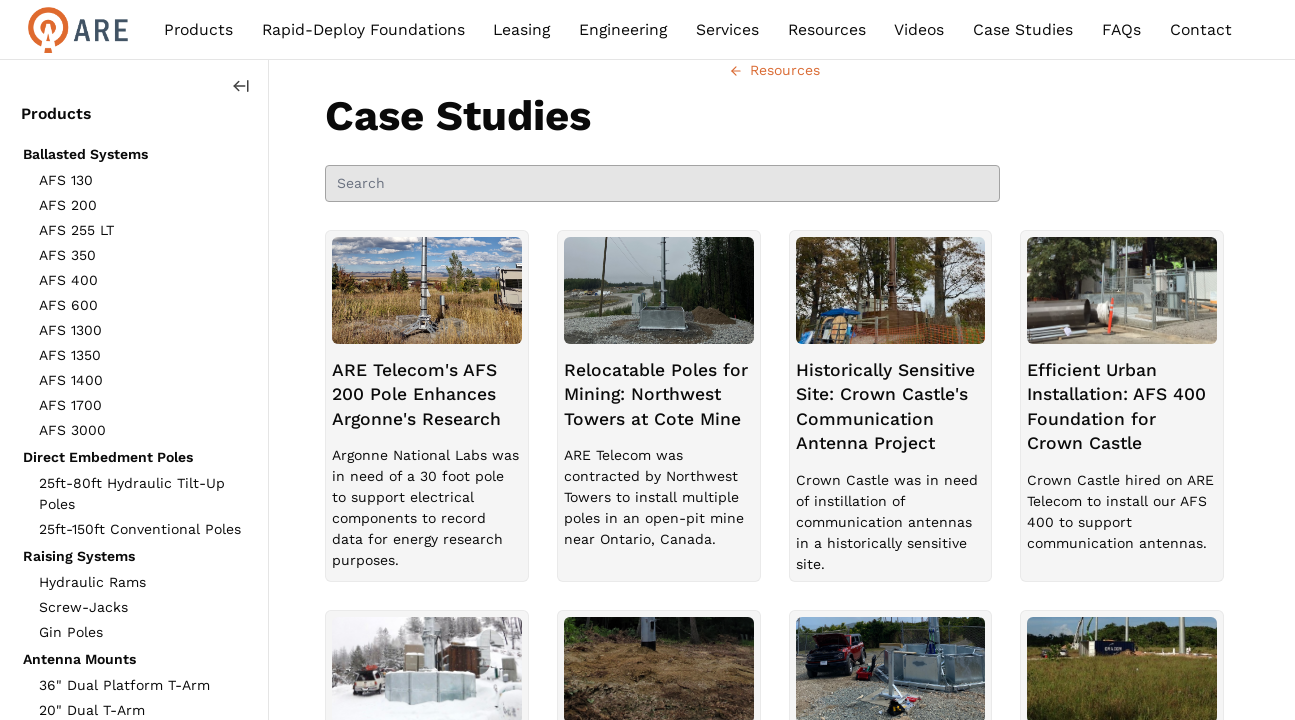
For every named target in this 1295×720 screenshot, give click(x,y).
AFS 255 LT (76, 230)
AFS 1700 (70, 405)
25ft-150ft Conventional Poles (140, 529)
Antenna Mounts (79, 659)
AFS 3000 (72, 430)
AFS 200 (68, 205)
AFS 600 (68, 305)
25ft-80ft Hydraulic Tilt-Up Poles (132, 493)
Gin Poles (71, 632)
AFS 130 (66, 180)
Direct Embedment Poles (108, 457)
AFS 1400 (71, 380)
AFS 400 (68, 280)
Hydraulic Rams (92, 582)
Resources (774, 70)
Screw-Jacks (83, 607)
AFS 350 (67, 255)
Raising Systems (79, 556)
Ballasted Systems (85, 154)
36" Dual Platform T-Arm (124, 685)
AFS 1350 (70, 355)
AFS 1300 (70, 330)
